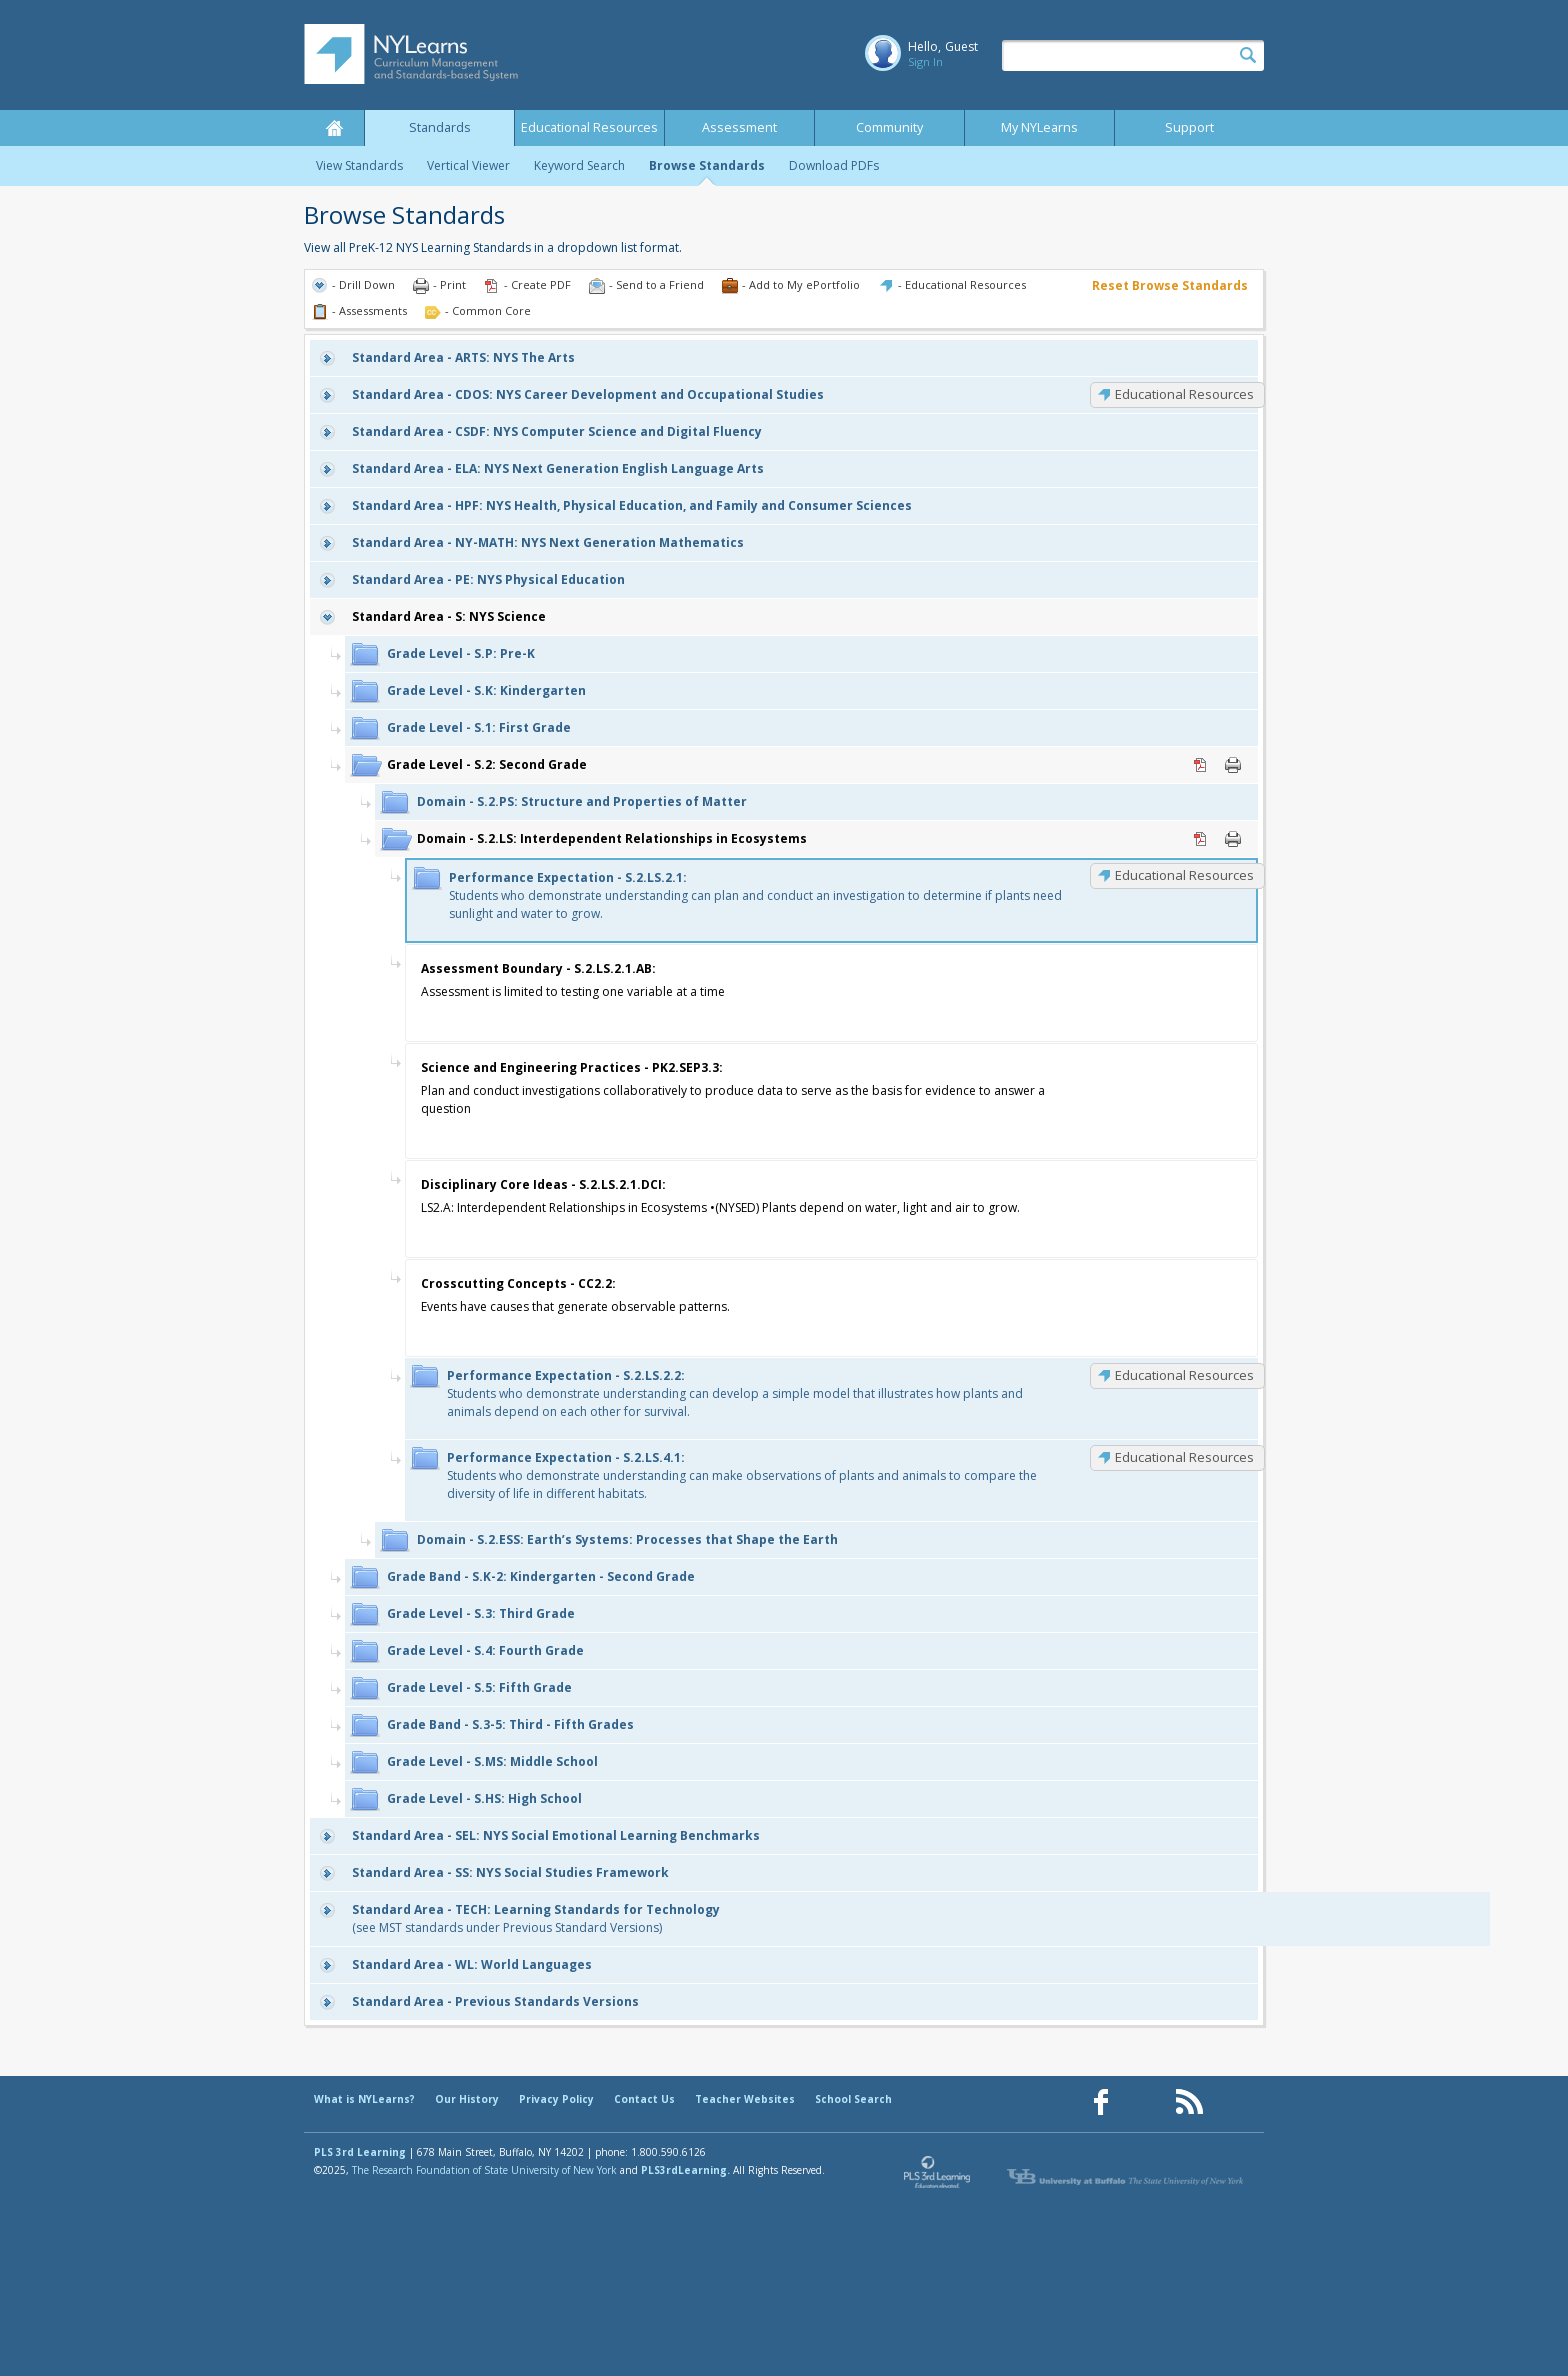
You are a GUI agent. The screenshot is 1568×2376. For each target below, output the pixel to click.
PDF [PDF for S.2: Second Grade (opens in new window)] (1201, 765)
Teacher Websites (745, 2099)
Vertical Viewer (468, 165)
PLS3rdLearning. (685, 2170)
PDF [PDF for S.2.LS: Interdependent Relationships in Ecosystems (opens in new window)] (1201, 839)
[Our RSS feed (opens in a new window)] (1189, 2102)
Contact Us (644, 2099)
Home (334, 128)
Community (889, 127)
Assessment (739, 127)
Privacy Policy (556, 2099)
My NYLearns (1039, 127)
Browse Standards (707, 165)
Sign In (925, 61)
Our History (467, 2099)
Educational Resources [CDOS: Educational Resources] (1184, 394)
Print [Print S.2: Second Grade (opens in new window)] (1233, 765)
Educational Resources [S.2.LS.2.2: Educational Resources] (1184, 1375)
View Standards (359, 165)
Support (1189, 127)
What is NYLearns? (364, 2099)
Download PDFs (834, 165)
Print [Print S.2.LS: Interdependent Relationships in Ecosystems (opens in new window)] (1233, 839)
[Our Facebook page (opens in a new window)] (1101, 2102)
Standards (440, 127)
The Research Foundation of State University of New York (484, 2170)
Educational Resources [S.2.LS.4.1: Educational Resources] (1184, 1457)
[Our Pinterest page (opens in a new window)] (1145, 2102)
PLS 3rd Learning (360, 2152)
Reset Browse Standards (1170, 285)
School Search (853, 2099)
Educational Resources (589, 127)
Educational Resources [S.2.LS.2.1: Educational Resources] (1184, 875)
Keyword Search (579, 165)
